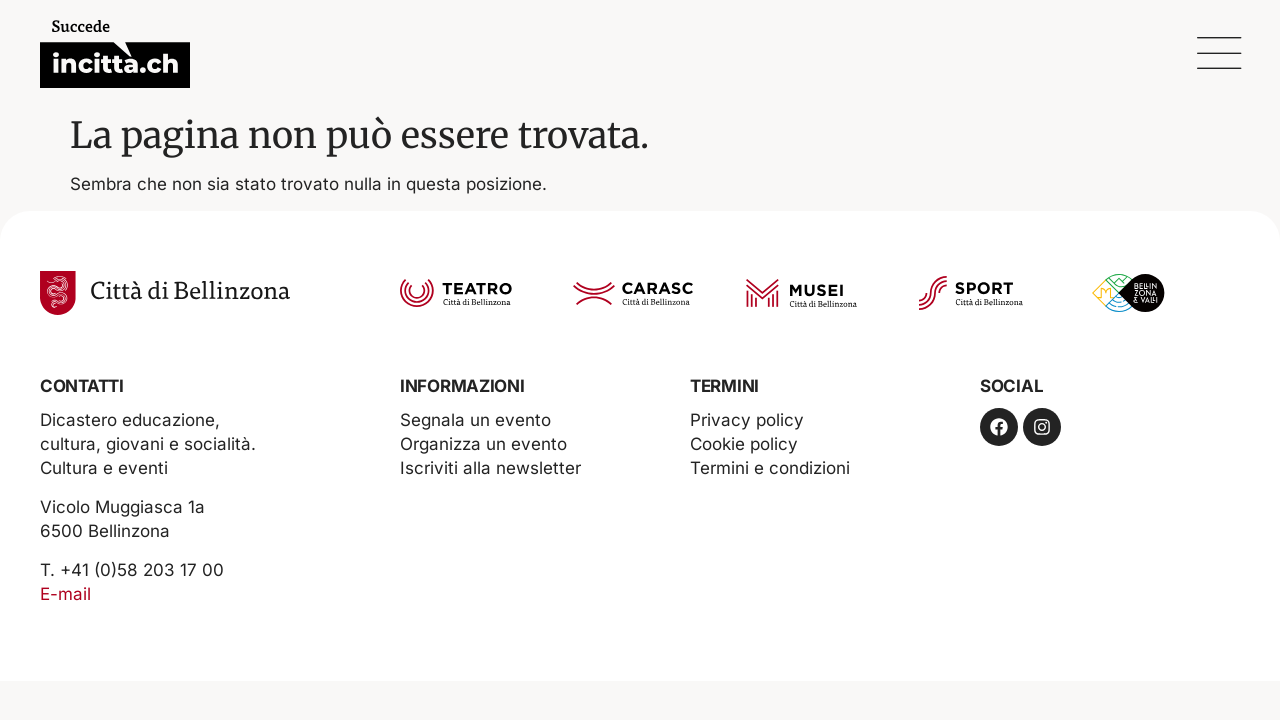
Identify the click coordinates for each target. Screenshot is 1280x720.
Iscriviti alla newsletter (490, 468)
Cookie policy (744, 444)
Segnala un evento (475, 420)
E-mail (65, 594)
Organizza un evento (483, 444)
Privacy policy (747, 420)
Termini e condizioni (770, 468)
